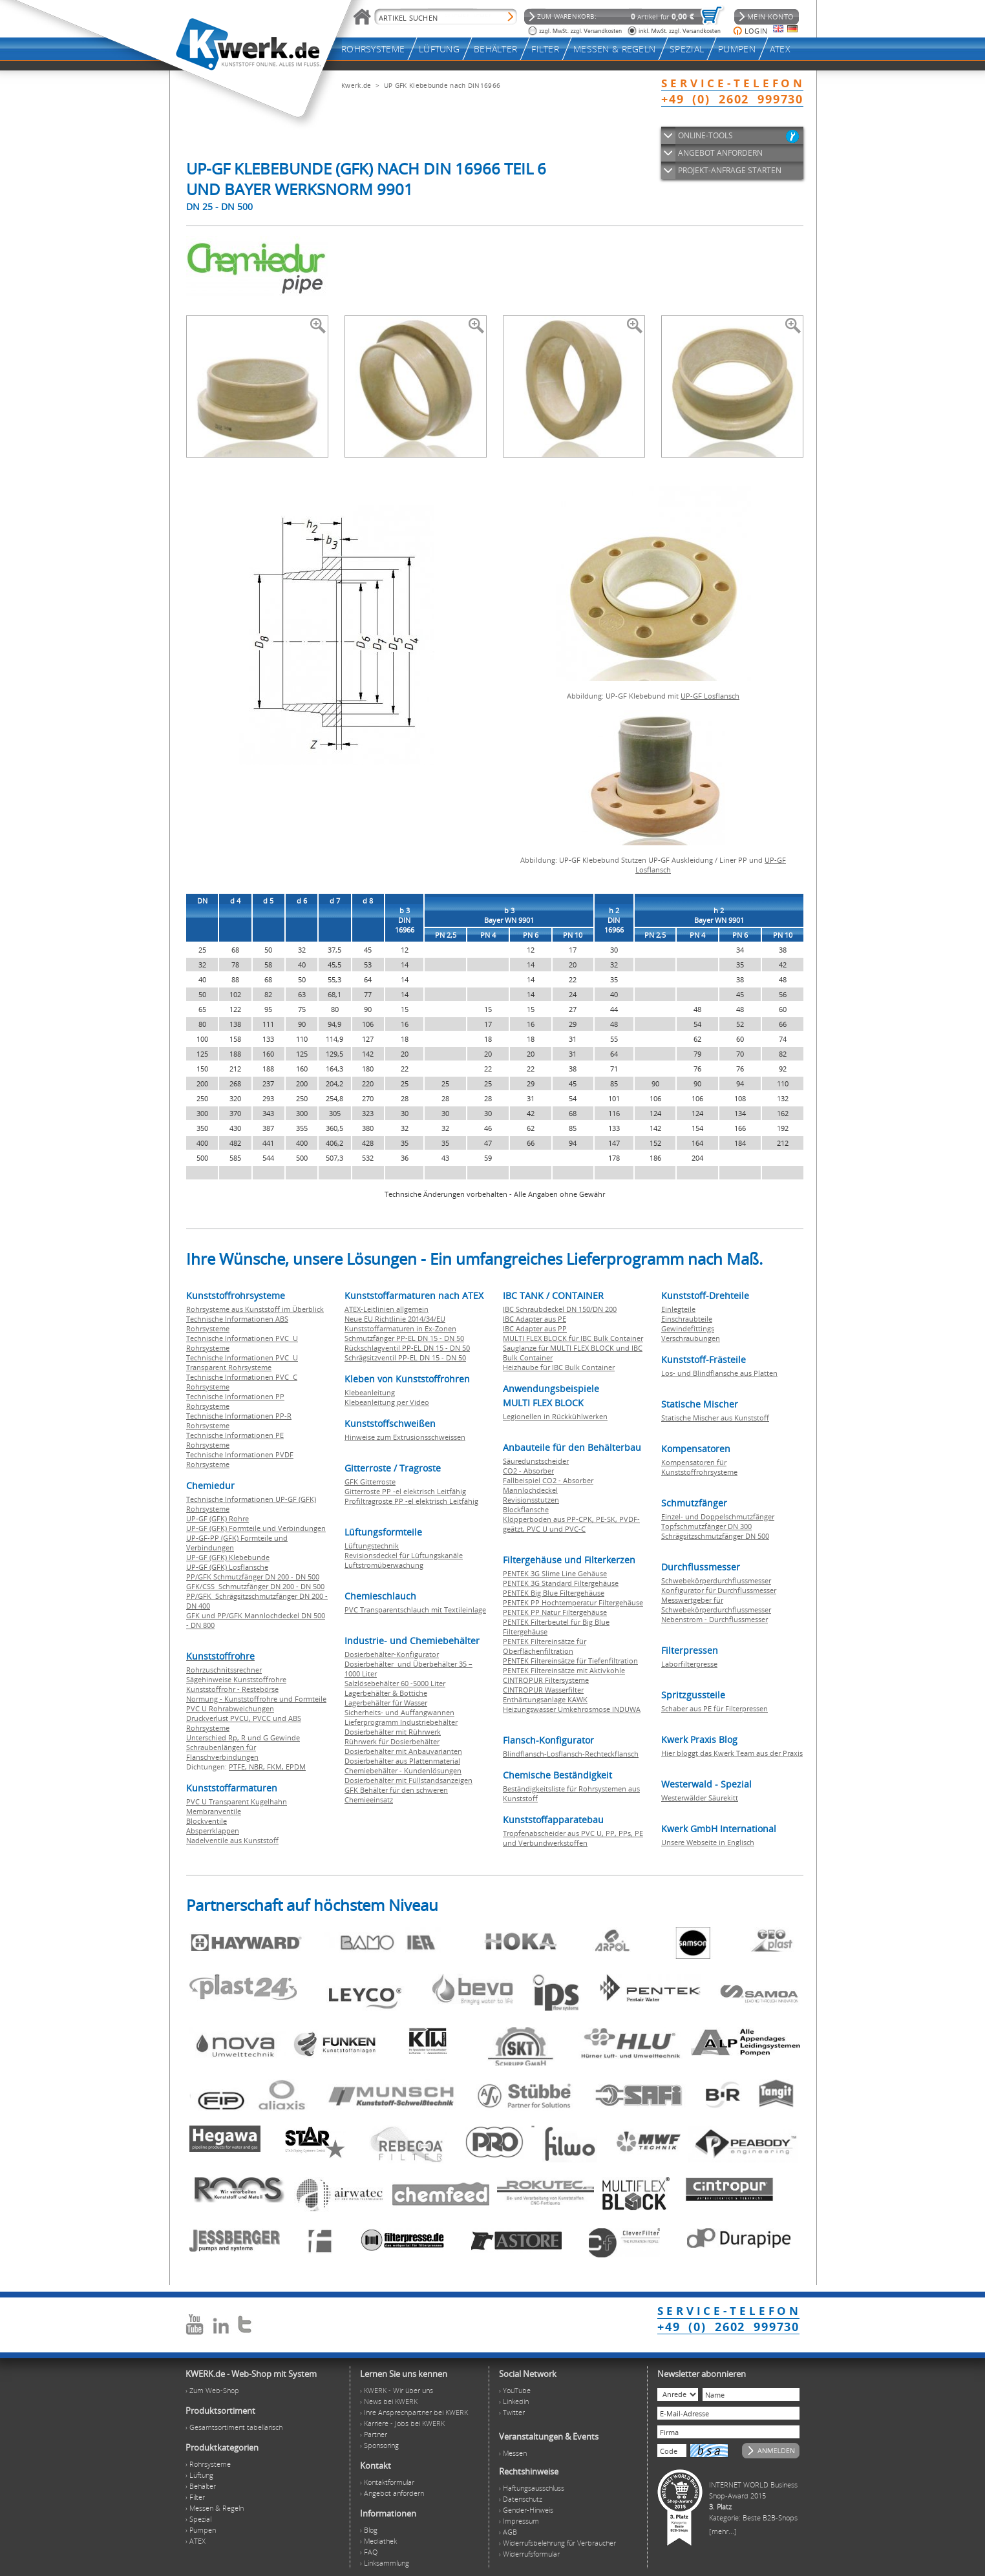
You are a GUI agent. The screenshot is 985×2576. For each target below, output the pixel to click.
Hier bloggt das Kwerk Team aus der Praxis (732, 1753)
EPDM (296, 1766)
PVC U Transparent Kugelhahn (236, 1801)
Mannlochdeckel (530, 1490)
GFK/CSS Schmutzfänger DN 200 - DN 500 (255, 1586)
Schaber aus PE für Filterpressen (714, 1708)
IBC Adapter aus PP (535, 1328)
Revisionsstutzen (531, 1499)
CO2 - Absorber (528, 1470)
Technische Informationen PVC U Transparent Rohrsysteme (242, 1362)
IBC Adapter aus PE (534, 1319)
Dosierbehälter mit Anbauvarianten (403, 1751)
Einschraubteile (686, 1319)
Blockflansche (526, 1509)
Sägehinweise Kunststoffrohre (236, 1679)
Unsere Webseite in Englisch (707, 1842)
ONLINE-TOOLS (705, 135)
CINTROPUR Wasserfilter (543, 1689)
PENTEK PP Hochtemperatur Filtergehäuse (573, 1602)
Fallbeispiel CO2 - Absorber (548, 1480)
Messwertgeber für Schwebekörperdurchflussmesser (716, 1604)
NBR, (258, 1766)
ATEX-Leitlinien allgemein (386, 1309)
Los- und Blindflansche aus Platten (719, 1373)
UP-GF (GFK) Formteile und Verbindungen (256, 1528)
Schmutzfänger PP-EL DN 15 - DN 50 (404, 1338)
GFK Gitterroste (370, 1481)
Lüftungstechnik (371, 1545)
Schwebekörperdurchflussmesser (716, 1580)
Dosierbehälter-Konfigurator (391, 1654)
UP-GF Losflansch (710, 696)
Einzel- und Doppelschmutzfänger (717, 1516)
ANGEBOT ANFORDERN (720, 152)
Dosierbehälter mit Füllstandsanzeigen (408, 1780)
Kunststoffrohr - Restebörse (232, 1689)
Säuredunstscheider (536, 1461)
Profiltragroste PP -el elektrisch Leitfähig (411, 1501)
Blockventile (206, 1821)
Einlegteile (678, 1309)
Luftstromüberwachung (383, 1565)
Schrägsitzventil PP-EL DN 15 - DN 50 (405, 1357)
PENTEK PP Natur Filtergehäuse (555, 1612)
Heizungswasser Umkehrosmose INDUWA (572, 1709)
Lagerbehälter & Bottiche (385, 1693)
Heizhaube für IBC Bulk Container (559, 1367)
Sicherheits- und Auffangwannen (399, 1712)
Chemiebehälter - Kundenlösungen (402, 1770)
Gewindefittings (687, 1328)
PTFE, (239, 1766)
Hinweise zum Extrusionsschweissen (404, 1437)
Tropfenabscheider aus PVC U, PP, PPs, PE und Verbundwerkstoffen (573, 1838)
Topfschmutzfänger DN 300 (706, 1526)
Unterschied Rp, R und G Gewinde (243, 1737)
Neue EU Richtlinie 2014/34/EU (394, 1319)
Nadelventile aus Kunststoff (232, 1840)
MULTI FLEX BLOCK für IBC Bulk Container (573, 1338)
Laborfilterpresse (689, 1664)
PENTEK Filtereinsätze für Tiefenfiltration (570, 1660)
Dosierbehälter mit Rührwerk (392, 1732)
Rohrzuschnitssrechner (224, 1669)
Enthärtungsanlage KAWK (545, 1699)
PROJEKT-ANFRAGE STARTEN (729, 170)
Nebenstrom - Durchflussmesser (714, 1619)
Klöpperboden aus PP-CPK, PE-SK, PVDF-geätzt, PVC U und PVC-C (571, 1524)
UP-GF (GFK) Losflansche (227, 1567)
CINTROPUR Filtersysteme (546, 1680)
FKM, (276, 1766)
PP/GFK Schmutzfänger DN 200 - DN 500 (252, 1576)
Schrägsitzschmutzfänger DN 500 (715, 1536)
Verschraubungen (690, 1338)
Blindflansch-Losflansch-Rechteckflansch (571, 1753)
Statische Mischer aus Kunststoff (715, 1417)
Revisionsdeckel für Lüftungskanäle (403, 1555)
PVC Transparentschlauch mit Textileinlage (415, 1609)
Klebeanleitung (369, 1392)
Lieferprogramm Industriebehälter (401, 1722)
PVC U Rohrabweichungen (230, 1708)
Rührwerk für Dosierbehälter (392, 1741)
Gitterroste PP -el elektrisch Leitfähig (405, 1491)
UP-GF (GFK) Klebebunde (228, 1557)
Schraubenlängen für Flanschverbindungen (222, 1752)
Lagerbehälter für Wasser (385, 1702)
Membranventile (213, 1811)
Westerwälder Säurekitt (699, 1797)
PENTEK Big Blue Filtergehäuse (553, 1593)
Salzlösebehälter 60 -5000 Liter (394, 1683)
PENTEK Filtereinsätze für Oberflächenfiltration (544, 1646)
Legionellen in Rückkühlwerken (555, 1416)
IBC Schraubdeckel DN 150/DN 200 (560, 1309)
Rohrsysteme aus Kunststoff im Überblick (255, 1309)
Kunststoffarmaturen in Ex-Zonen (400, 1328)
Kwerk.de (356, 85)
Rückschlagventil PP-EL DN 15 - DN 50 (407, 1348)
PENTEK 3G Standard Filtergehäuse (561, 1583)
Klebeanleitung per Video (386, 1402)
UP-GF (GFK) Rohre (217, 1518)
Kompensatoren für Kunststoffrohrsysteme (699, 1467)
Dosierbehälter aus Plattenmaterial (402, 1761)
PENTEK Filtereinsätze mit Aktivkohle (564, 1670)
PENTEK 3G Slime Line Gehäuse (555, 1573)
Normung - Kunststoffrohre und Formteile (256, 1699)
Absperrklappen (212, 1830)
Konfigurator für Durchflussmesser (718, 1590)
